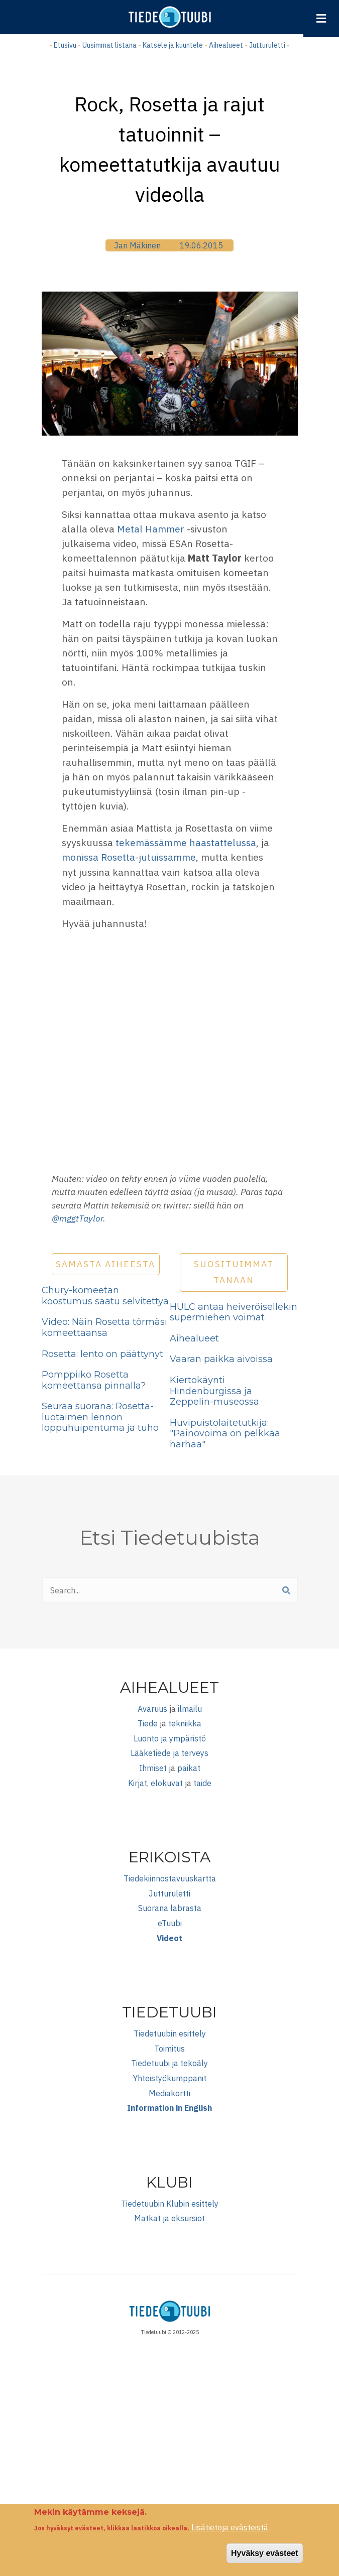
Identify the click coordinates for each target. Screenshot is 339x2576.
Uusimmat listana (109, 45)
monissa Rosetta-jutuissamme (129, 857)
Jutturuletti (267, 45)
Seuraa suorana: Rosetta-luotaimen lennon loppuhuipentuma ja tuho (100, 1417)
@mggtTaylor (77, 1218)
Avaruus (152, 1709)
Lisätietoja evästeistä (229, 2527)
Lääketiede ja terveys (169, 1753)
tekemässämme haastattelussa (186, 842)
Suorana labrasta (169, 1908)
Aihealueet (226, 45)
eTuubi (170, 1923)
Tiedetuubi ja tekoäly (169, 2063)
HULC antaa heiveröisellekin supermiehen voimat (233, 1312)
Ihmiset (153, 1768)
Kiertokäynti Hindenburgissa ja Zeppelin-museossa (214, 1391)
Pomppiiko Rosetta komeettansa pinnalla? (94, 1380)
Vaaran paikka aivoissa (221, 1359)
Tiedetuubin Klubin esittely (169, 2204)
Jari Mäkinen (137, 245)
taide (202, 1783)
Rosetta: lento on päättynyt (102, 1354)
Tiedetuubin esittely (170, 2033)
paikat (188, 1768)
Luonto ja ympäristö (170, 1738)
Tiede (148, 1723)
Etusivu (65, 45)
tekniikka (184, 1723)
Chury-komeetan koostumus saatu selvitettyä (105, 1296)
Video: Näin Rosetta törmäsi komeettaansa (104, 1327)
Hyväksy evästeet (264, 2553)
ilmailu (190, 1709)
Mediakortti (169, 2093)
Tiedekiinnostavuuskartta (170, 1878)
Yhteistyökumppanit (169, 2078)
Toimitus (169, 2049)
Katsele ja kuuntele (173, 45)
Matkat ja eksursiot (169, 2218)
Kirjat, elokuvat (155, 1783)
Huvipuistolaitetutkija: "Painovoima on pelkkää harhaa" (225, 1433)
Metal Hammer (150, 528)
